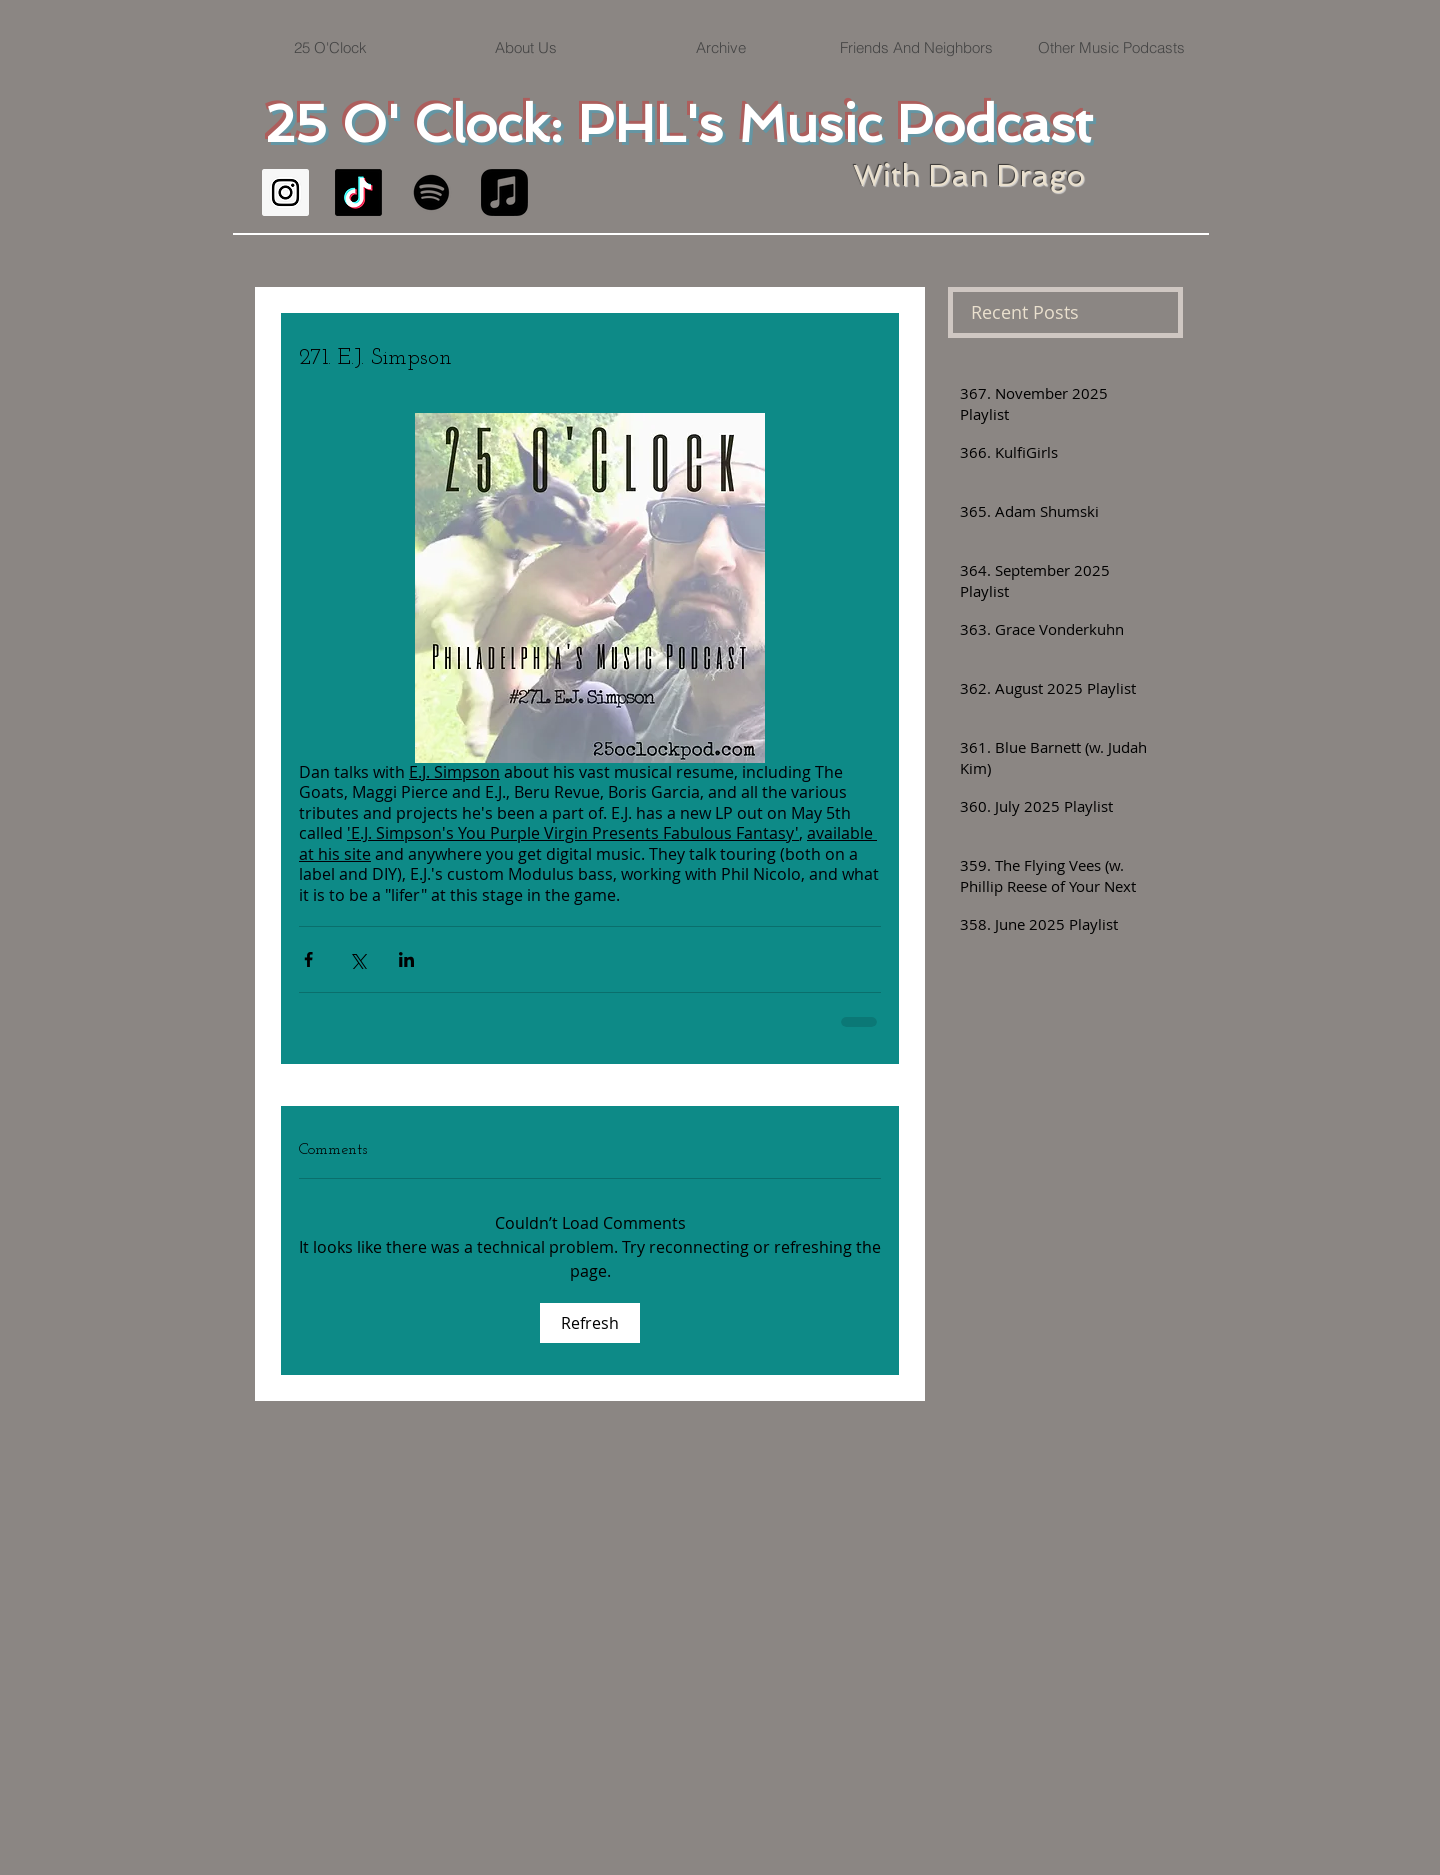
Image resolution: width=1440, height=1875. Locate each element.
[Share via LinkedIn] (406, 959)
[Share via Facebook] (308, 959)
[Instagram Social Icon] (285, 192)
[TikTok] (358, 192)
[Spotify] (431, 192)
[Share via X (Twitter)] (357, 959)
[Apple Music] (504, 192)
